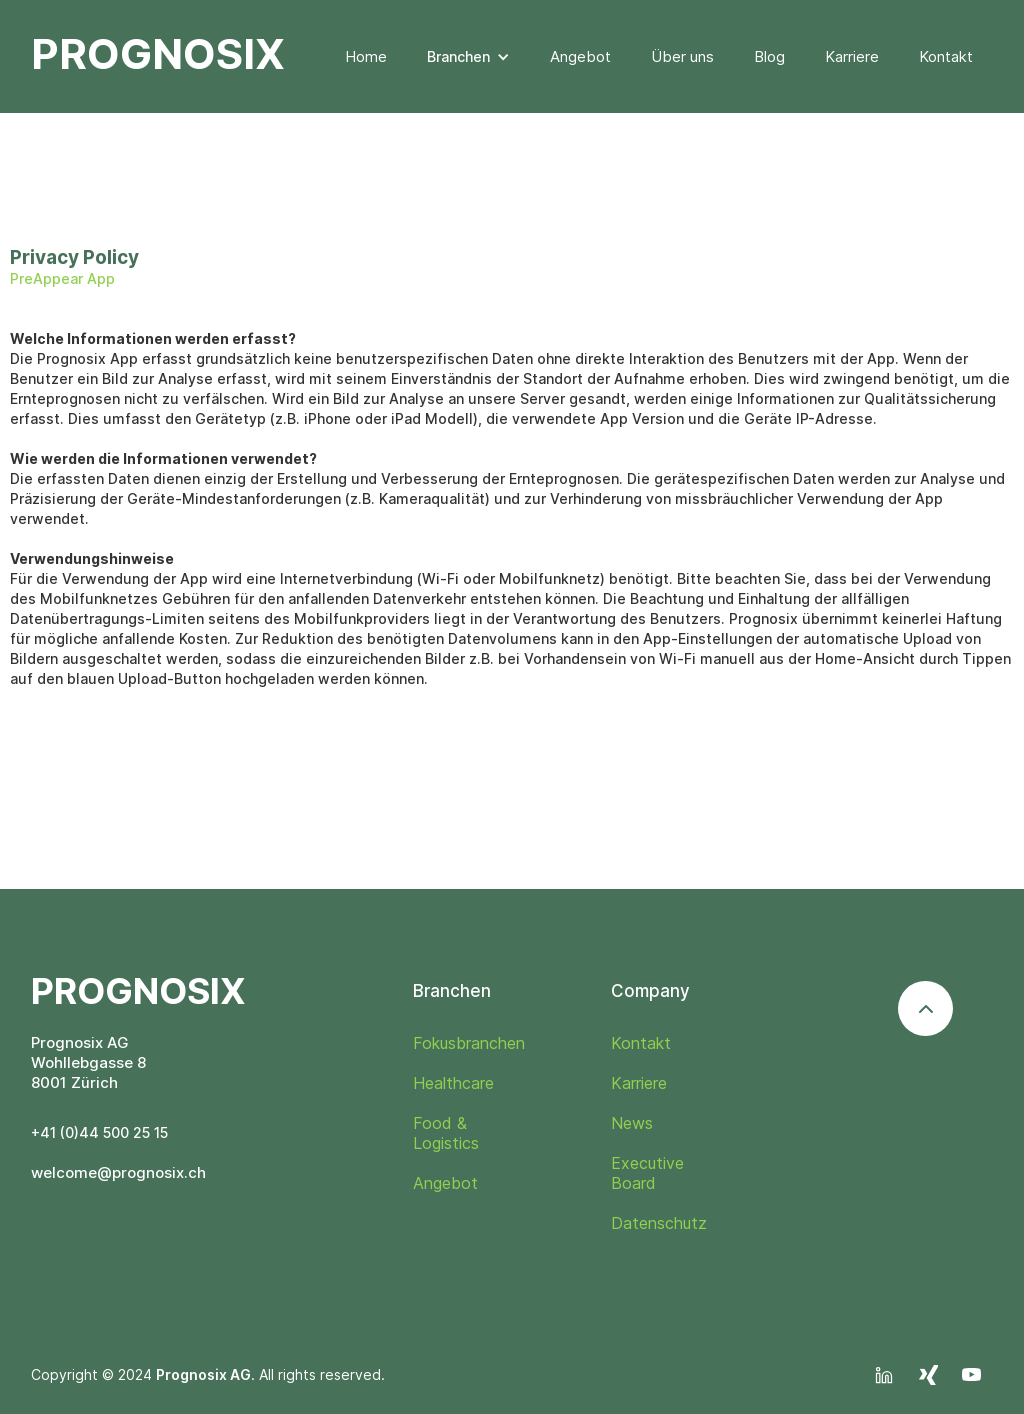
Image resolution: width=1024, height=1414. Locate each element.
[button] (468, 57)
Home (366, 56)
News (632, 1123)
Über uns (682, 56)
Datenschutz (659, 1223)
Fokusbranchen (469, 1043)
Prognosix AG (203, 1374)
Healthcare (453, 1083)
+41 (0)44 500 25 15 (99, 1132)
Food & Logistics (446, 1133)
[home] (158, 45)
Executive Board (647, 1173)
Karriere (852, 56)
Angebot (580, 56)
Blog (769, 56)
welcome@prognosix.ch (118, 1172)
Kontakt (946, 56)
